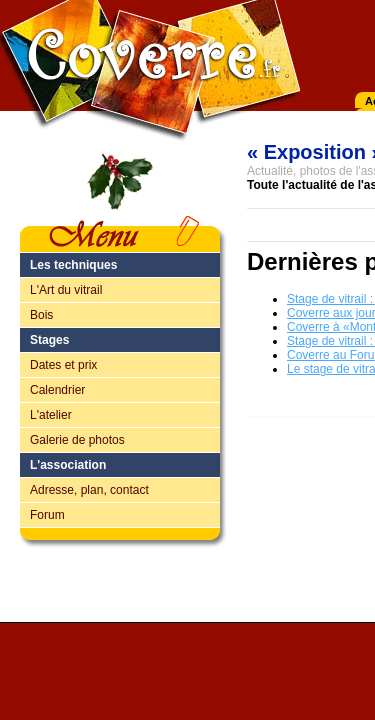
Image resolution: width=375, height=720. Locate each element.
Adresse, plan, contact (89, 490)
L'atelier (51, 415)
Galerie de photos (77, 440)
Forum (47, 515)
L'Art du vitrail (66, 290)
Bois (41, 315)
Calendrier (57, 390)
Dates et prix (63, 365)
